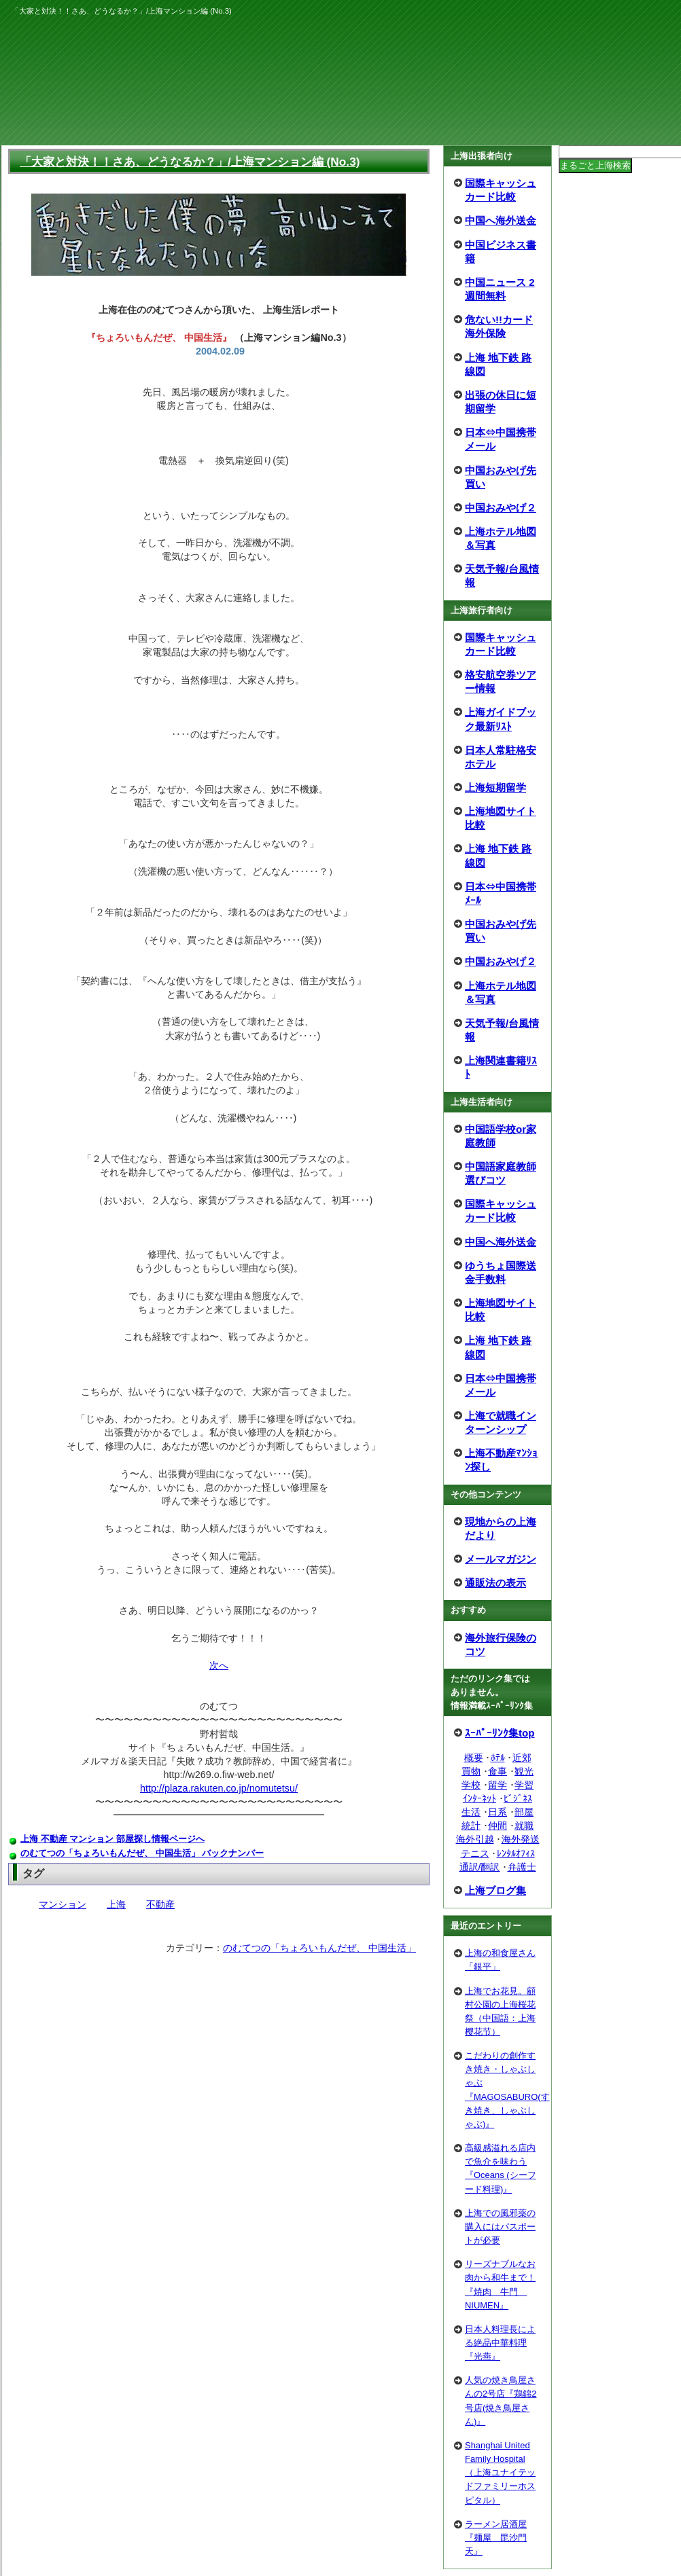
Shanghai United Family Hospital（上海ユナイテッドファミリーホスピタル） (500, 2472)
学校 (471, 1784)
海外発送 (521, 1839)
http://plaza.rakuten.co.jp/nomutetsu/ (219, 1788)
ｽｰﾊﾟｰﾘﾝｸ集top (500, 1733)
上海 (116, 1904)
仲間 (497, 1825)
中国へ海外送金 (500, 220)
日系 (497, 1812)
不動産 (160, 1904)
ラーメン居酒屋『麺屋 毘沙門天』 (496, 2537)
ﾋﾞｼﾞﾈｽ (518, 1798)
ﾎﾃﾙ (498, 1757)
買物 (471, 1771)
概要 (473, 1757)
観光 (524, 1771)
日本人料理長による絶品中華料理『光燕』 (500, 2342)
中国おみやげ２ (500, 507)
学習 (524, 1784)
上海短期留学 (495, 787)
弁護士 (522, 1867)
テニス (475, 1853)
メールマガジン (500, 1559)
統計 (471, 1825)
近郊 (521, 1757)
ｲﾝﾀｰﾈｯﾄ (479, 1798)
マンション (62, 1904)
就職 (524, 1825)
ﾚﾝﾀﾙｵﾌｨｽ (516, 1853)
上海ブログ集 (495, 1890)
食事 (497, 1771)
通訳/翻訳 (479, 1867)
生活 (471, 1812)
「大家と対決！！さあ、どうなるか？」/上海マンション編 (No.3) (190, 161)
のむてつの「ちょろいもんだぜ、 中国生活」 (319, 1947)
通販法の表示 (495, 1583)
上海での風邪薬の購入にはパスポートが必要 (500, 2226)
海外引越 (475, 1839)
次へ (218, 1665)
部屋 (524, 1812)
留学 (497, 1784)
